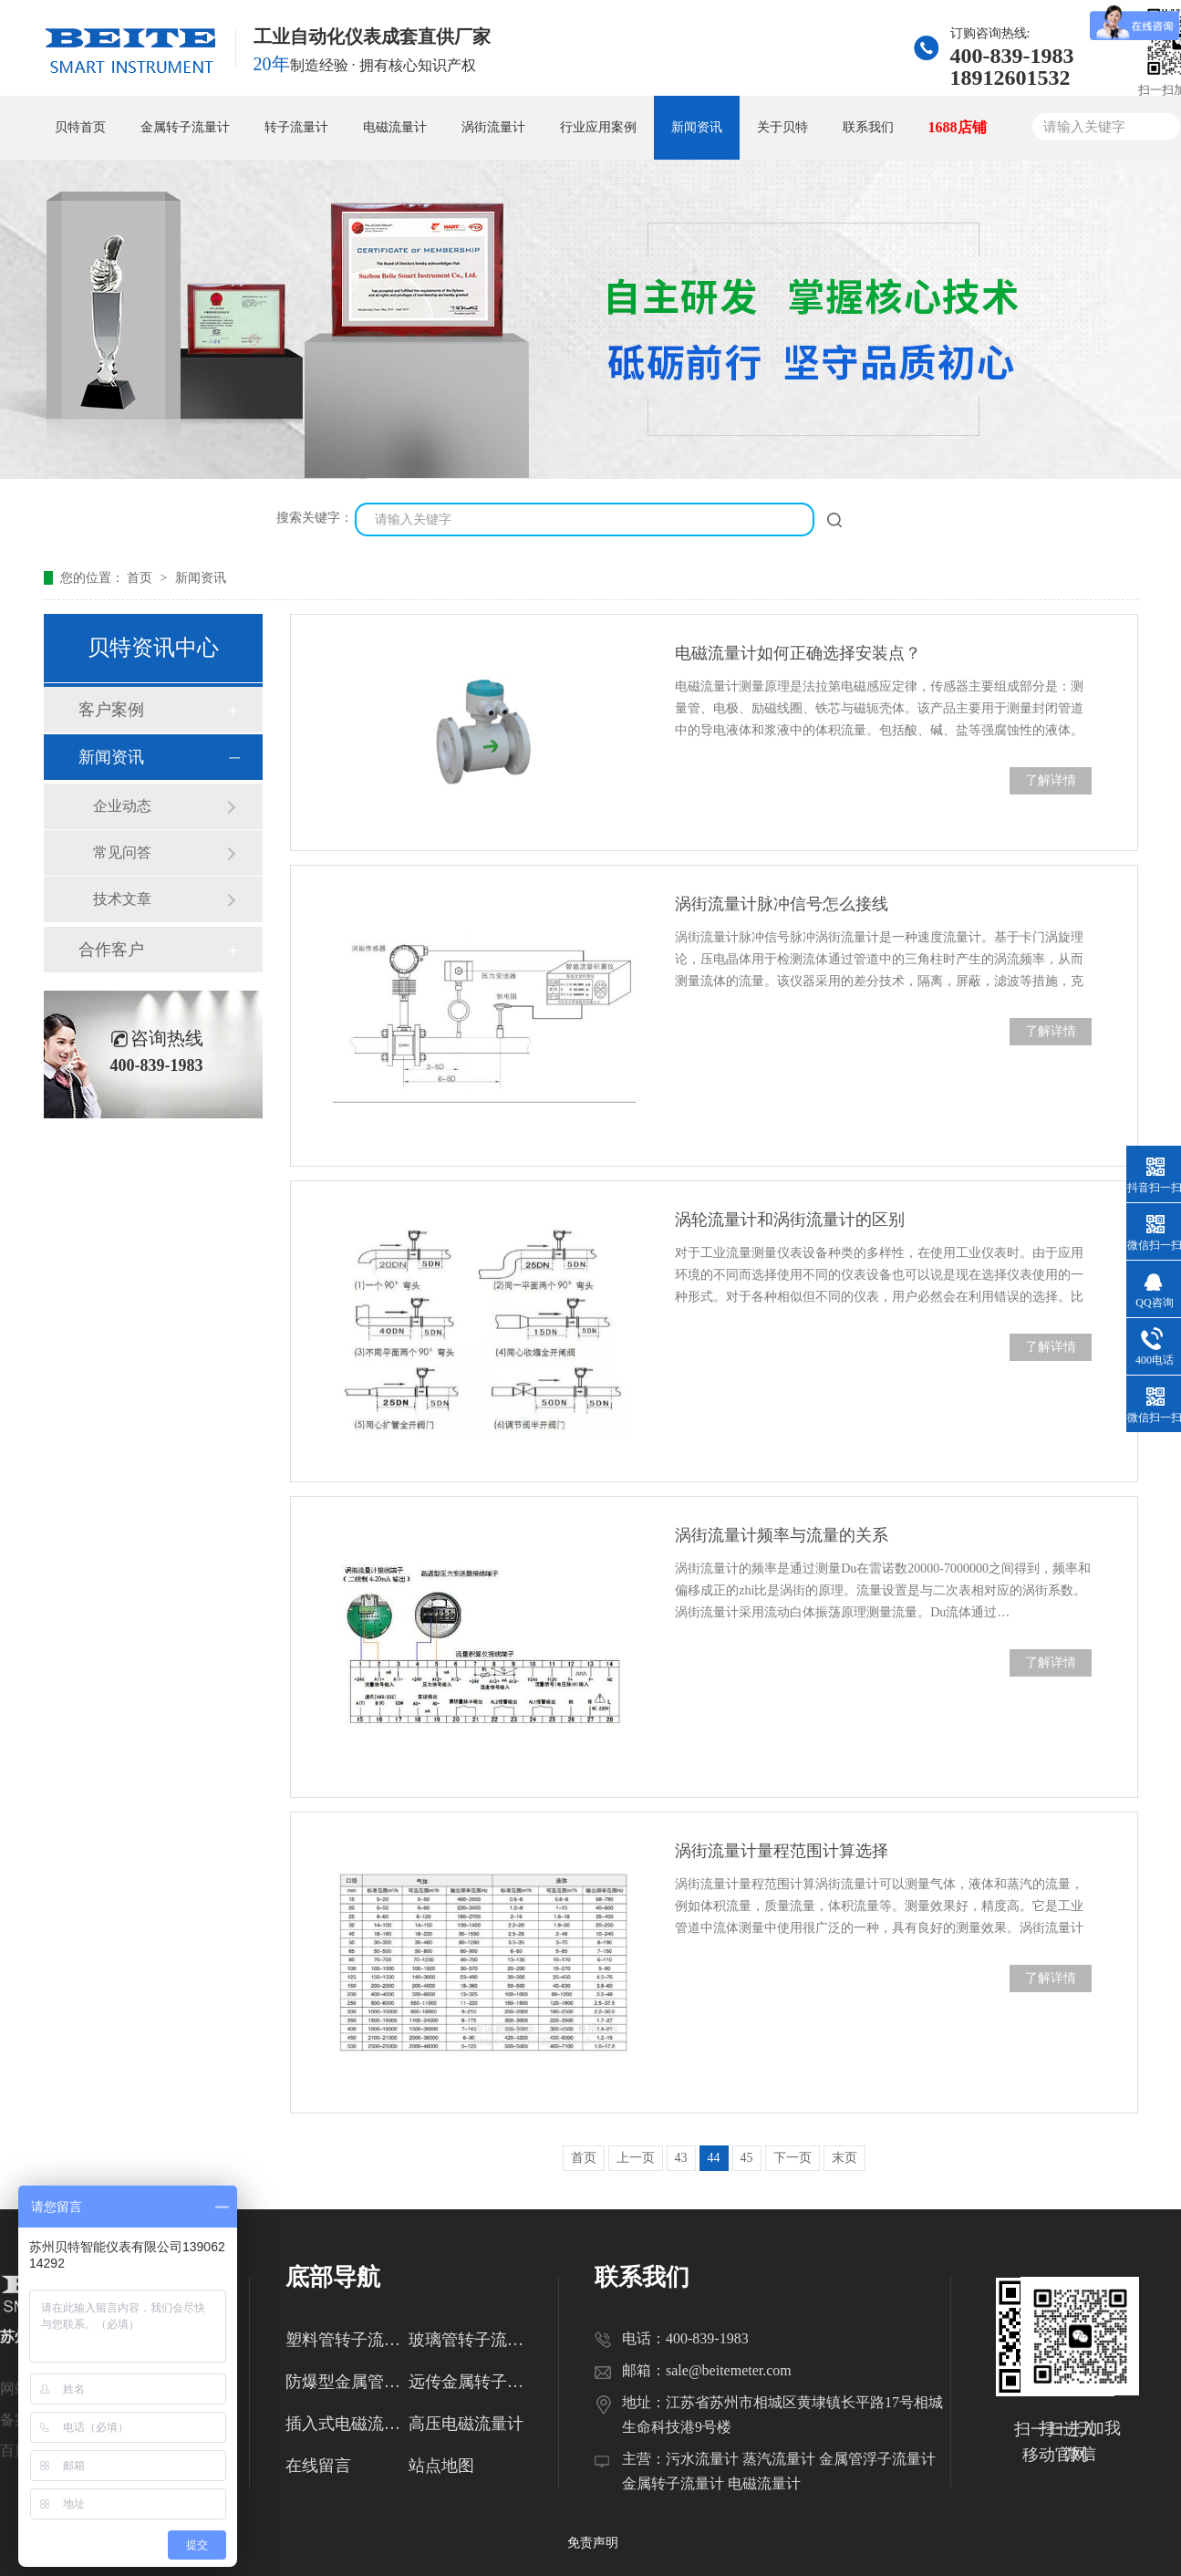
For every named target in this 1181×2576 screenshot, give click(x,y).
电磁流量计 (395, 127)
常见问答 (122, 852)
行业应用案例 (598, 127)
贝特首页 (80, 127)
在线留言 (318, 2466)
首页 (141, 578)
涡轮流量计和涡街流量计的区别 (790, 1219)
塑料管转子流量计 (347, 2340)
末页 (844, 2158)
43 (681, 2158)
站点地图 (441, 2466)
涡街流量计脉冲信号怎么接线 (781, 904)
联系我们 (868, 127)
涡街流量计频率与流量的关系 (781, 1535)
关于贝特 (782, 127)
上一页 (635, 2158)
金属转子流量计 (185, 127)
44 (714, 2158)
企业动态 (122, 806)
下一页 (792, 2158)
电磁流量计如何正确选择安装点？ (798, 653)
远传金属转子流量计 (470, 2382)
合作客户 (111, 949)
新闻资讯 (696, 127)
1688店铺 (957, 127)
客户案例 (111, 710)
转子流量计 (296, 127)
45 (747, 2158)
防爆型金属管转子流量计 (347, 2382)
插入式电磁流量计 (347, 2424)
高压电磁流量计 (466, 2424)
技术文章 (122, 899)
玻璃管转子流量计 (470, 2340)
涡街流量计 (493, 127)
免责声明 (592, 2543)
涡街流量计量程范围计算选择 (781, 1851)
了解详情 (1050, 780)
